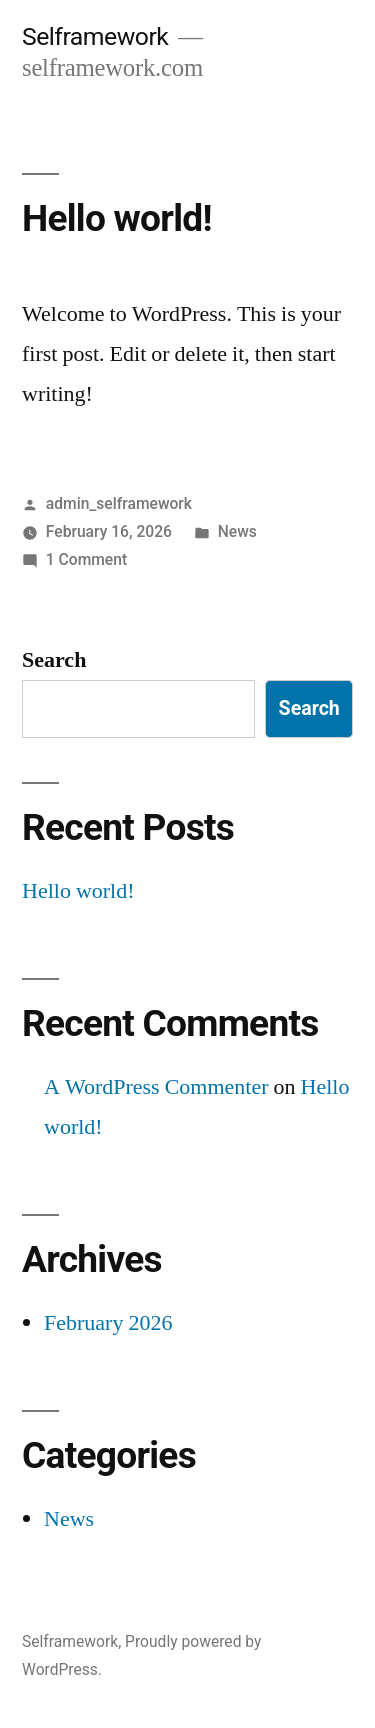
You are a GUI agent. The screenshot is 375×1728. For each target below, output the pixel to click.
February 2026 (108, 1323)
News (237, 531)
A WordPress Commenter (156, 1087)
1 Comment (86, 559)
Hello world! (117, 218)
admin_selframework (119, 503)
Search (54, 660)
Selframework (95, 36)
